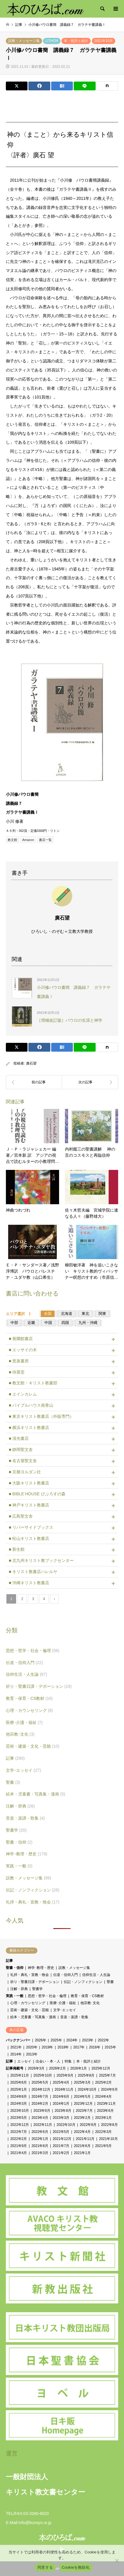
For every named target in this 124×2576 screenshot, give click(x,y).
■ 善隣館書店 (21, 1338)
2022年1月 (40, 2139)
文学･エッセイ (23, 1770)
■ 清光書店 (19, 1438)
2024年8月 (18, 2096)
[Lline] (84, 86)
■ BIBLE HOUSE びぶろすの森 (37, 1493)
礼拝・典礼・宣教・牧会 (32, 1902)
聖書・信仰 (19, 1842)
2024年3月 (18, 2104)
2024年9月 (109, 2089)
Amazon (28, 840)
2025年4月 (61, 2082)
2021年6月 (82, 2146)
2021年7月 (61, 2146)
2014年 (16, 2054)
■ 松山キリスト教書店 (29, 1538)
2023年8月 (63, 2111)
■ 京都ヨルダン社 (25, 1471)
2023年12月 (83, 2104)
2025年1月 (18, 2089)
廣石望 (31, 1063)
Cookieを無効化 (75, 2567)
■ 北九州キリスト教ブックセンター (41, 1560)
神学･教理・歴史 (26, 1854)
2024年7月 (40, 2096)
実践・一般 (19, 1866)
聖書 (13, 1782)
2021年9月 (18, 2146)
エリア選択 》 (21, 1314)
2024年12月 (41, 2089)
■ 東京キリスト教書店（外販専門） (41, 1416)
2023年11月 (106, 2104)
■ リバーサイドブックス (31, 1527)
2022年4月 (82, 2132)
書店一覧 (45, 840)
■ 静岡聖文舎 (21, 1449)
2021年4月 (18, 2153)
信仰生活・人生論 (26, 1674)
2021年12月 (62, 2139)
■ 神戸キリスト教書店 (29, 1505)
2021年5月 (103, 2146)
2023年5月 (18, 2118)
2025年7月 (107, 2075)
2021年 (16, 2047)
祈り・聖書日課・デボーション (39, 1686)
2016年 (94, 2047)
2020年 (31, 2047)
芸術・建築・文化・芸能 (32, 1746)
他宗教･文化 (20, 1734)
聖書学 (16, 1830)
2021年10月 (103, 41)
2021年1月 (82, 2153)
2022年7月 (18, 2132)
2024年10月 (87, 2089)
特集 (68, 2061)
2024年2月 (40, 2104)
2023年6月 (105, 2111)
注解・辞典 (20, 1806)
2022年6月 (40, 2132)
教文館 (12, 840)
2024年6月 (61, 2096)
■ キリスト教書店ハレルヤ (33, 1571)
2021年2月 (61, 2153)
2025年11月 (19, 2075)
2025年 (56, 2040)
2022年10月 (65, 2125)
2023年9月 (41, 2111)
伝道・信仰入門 (24, 1662)
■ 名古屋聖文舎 (23, 1460)
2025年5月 (40, 2082)
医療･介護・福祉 (24, 1722)
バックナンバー (18, 2040)
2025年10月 (42, 2075)
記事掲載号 (14, 2068)
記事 (15, 1758)
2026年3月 (36, 2068)
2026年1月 (78, 2068)
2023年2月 (82, 2118)
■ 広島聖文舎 (21, 1516)
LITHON (51, 41)
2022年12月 (19, 2125)
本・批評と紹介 (76, 41)
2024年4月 (103, 2096)
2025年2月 (103, 2082)
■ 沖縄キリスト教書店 (29, 1582)
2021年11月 (85, 2139)
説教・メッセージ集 (24, 41)
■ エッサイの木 (23, 1349)
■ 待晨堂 (17, 1372)
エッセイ (24, 2061)
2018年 (63, 2047)
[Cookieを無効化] (117, 2560)
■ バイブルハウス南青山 (31, 1405)
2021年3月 (40, 2153)
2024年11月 (64, 2089)
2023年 (88, 2040)
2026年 (40, 2040)
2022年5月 (61, 2132)
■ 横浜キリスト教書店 (29, 1427)
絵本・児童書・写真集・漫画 (35, 1794)
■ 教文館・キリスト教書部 (33, 1383)
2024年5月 (82, 2096)
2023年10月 (19, 2111)
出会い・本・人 (48, 2061)
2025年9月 (64, 2075)
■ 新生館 (17, 1549)
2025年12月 (101, 2068)
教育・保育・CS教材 (29, 1698)
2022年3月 (103, 2132)
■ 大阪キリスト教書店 (29, 1483)
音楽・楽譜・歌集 (25, 1818)
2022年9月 (88, 2125)
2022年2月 (18, 2139)
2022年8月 (109, 2125)
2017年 (79, 2047)
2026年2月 (57, 2068)
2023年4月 (40, 2118)
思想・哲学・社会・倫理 (32, 1650)
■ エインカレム (23, 1394)
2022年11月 (42, 2125)
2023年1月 (103, 2118)
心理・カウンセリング (29, 1710)
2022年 (103, 2040)
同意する (45, 2567)
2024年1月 (61, 2104)
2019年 (47, 2047)
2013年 (31, 2054)
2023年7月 (84, 2111)
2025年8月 (86, 2075)
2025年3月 (82, 2082)
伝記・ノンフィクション (32, 1890)
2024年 (72, 2040)
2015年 (110, 2047)
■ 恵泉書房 (19, 1361)
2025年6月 (18, 2082)
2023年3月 (61, 2118)
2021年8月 (40, 2146)
